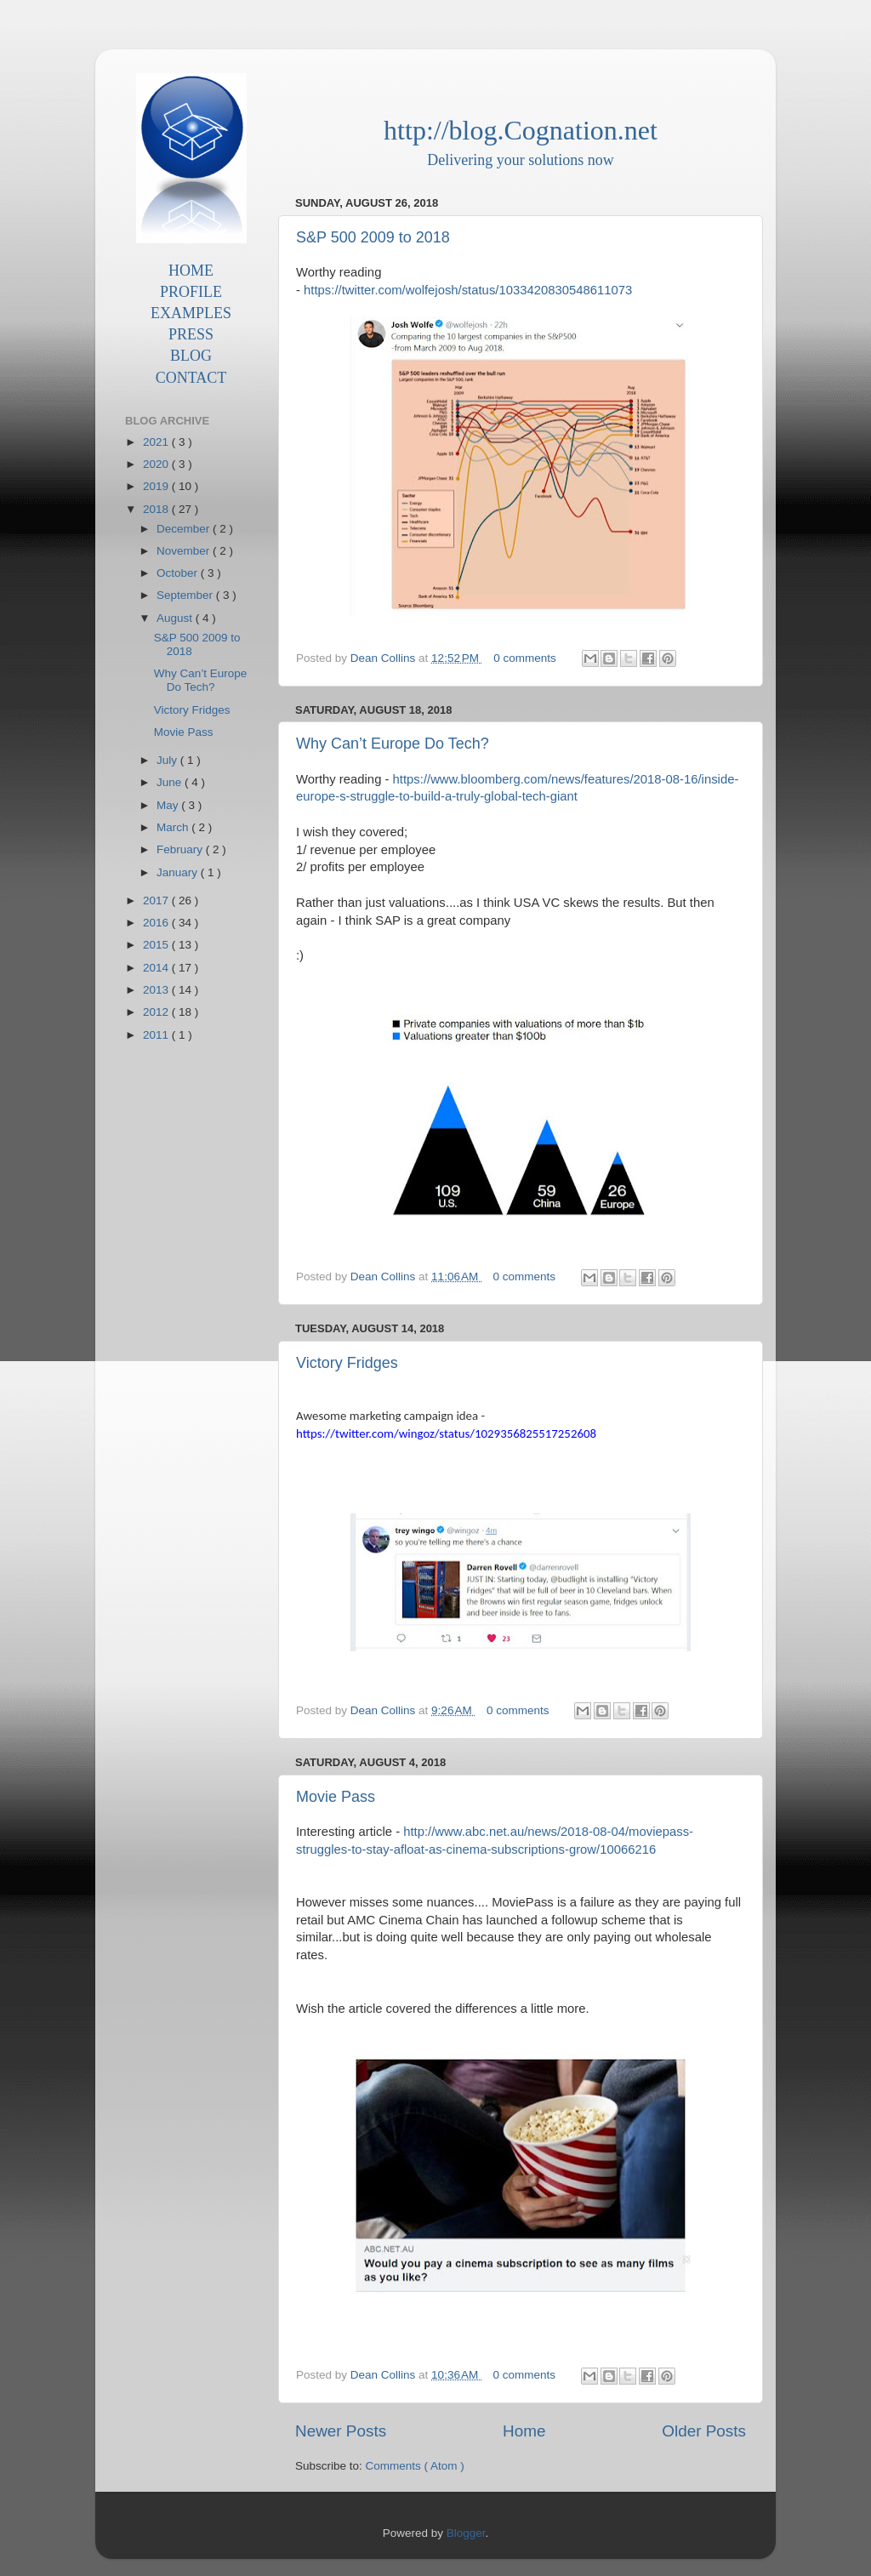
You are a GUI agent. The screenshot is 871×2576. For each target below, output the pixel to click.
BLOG (191, 355)
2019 (157, 486)
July (168, 760)
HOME (190, 270)
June (171, 782)
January (179, 872)
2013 (157, 989)
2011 (157, 1035)
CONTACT (191, 377)
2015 (157, 944)
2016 (157, 922)
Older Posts (704, 2431)
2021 (157, 442)
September (186, 595)
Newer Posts (340, 2431)
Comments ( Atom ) (415, 2465)
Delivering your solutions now (520, 159)
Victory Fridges (347, 1362)
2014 (157, 967)
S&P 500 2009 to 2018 (373, 237)
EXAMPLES (191, 313)
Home (524, 2431)
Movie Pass (335, 1796)
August (176, 618)
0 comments (526, 658)
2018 (157, 509)
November (185, 550)
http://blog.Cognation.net (521, 130)
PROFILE (191, 291)
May (169, 805)
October (179, 573)
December (185, 528)
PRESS (190, 334)
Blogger (466, 2533)
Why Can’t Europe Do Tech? (392, 743)
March (174, 827)
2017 (157, 900)
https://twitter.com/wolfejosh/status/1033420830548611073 (468, 290)
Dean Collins (384, 658)
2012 (157, 1012)
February (181, 849)
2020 (157, 464)
